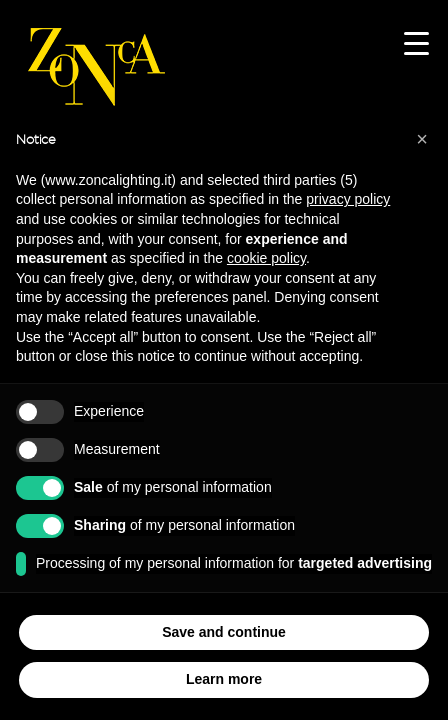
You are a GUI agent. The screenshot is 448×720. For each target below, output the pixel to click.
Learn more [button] (224, 679)
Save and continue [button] (224, 632)
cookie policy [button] (266, 258)
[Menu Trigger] (416, 42)
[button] (422, 139)
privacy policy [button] (348, 199)
